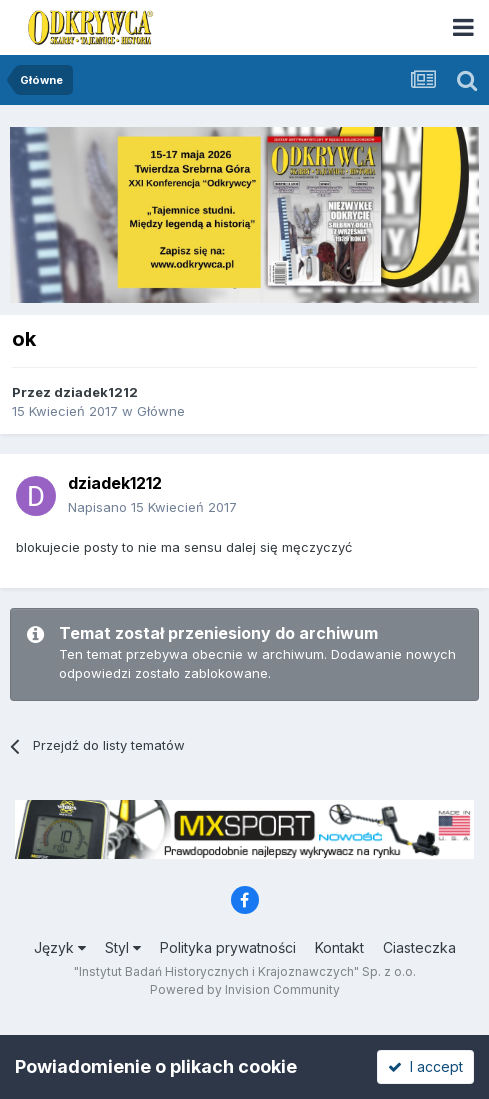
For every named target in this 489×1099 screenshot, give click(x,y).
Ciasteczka (419, 947)
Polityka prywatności (228, 947)
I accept (425, 1066)
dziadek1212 (96, 392)
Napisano (152, 507)
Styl (123, 947)
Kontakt (339, 947)
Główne (161, 411)
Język (60, 947)
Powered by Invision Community (245, 989)
